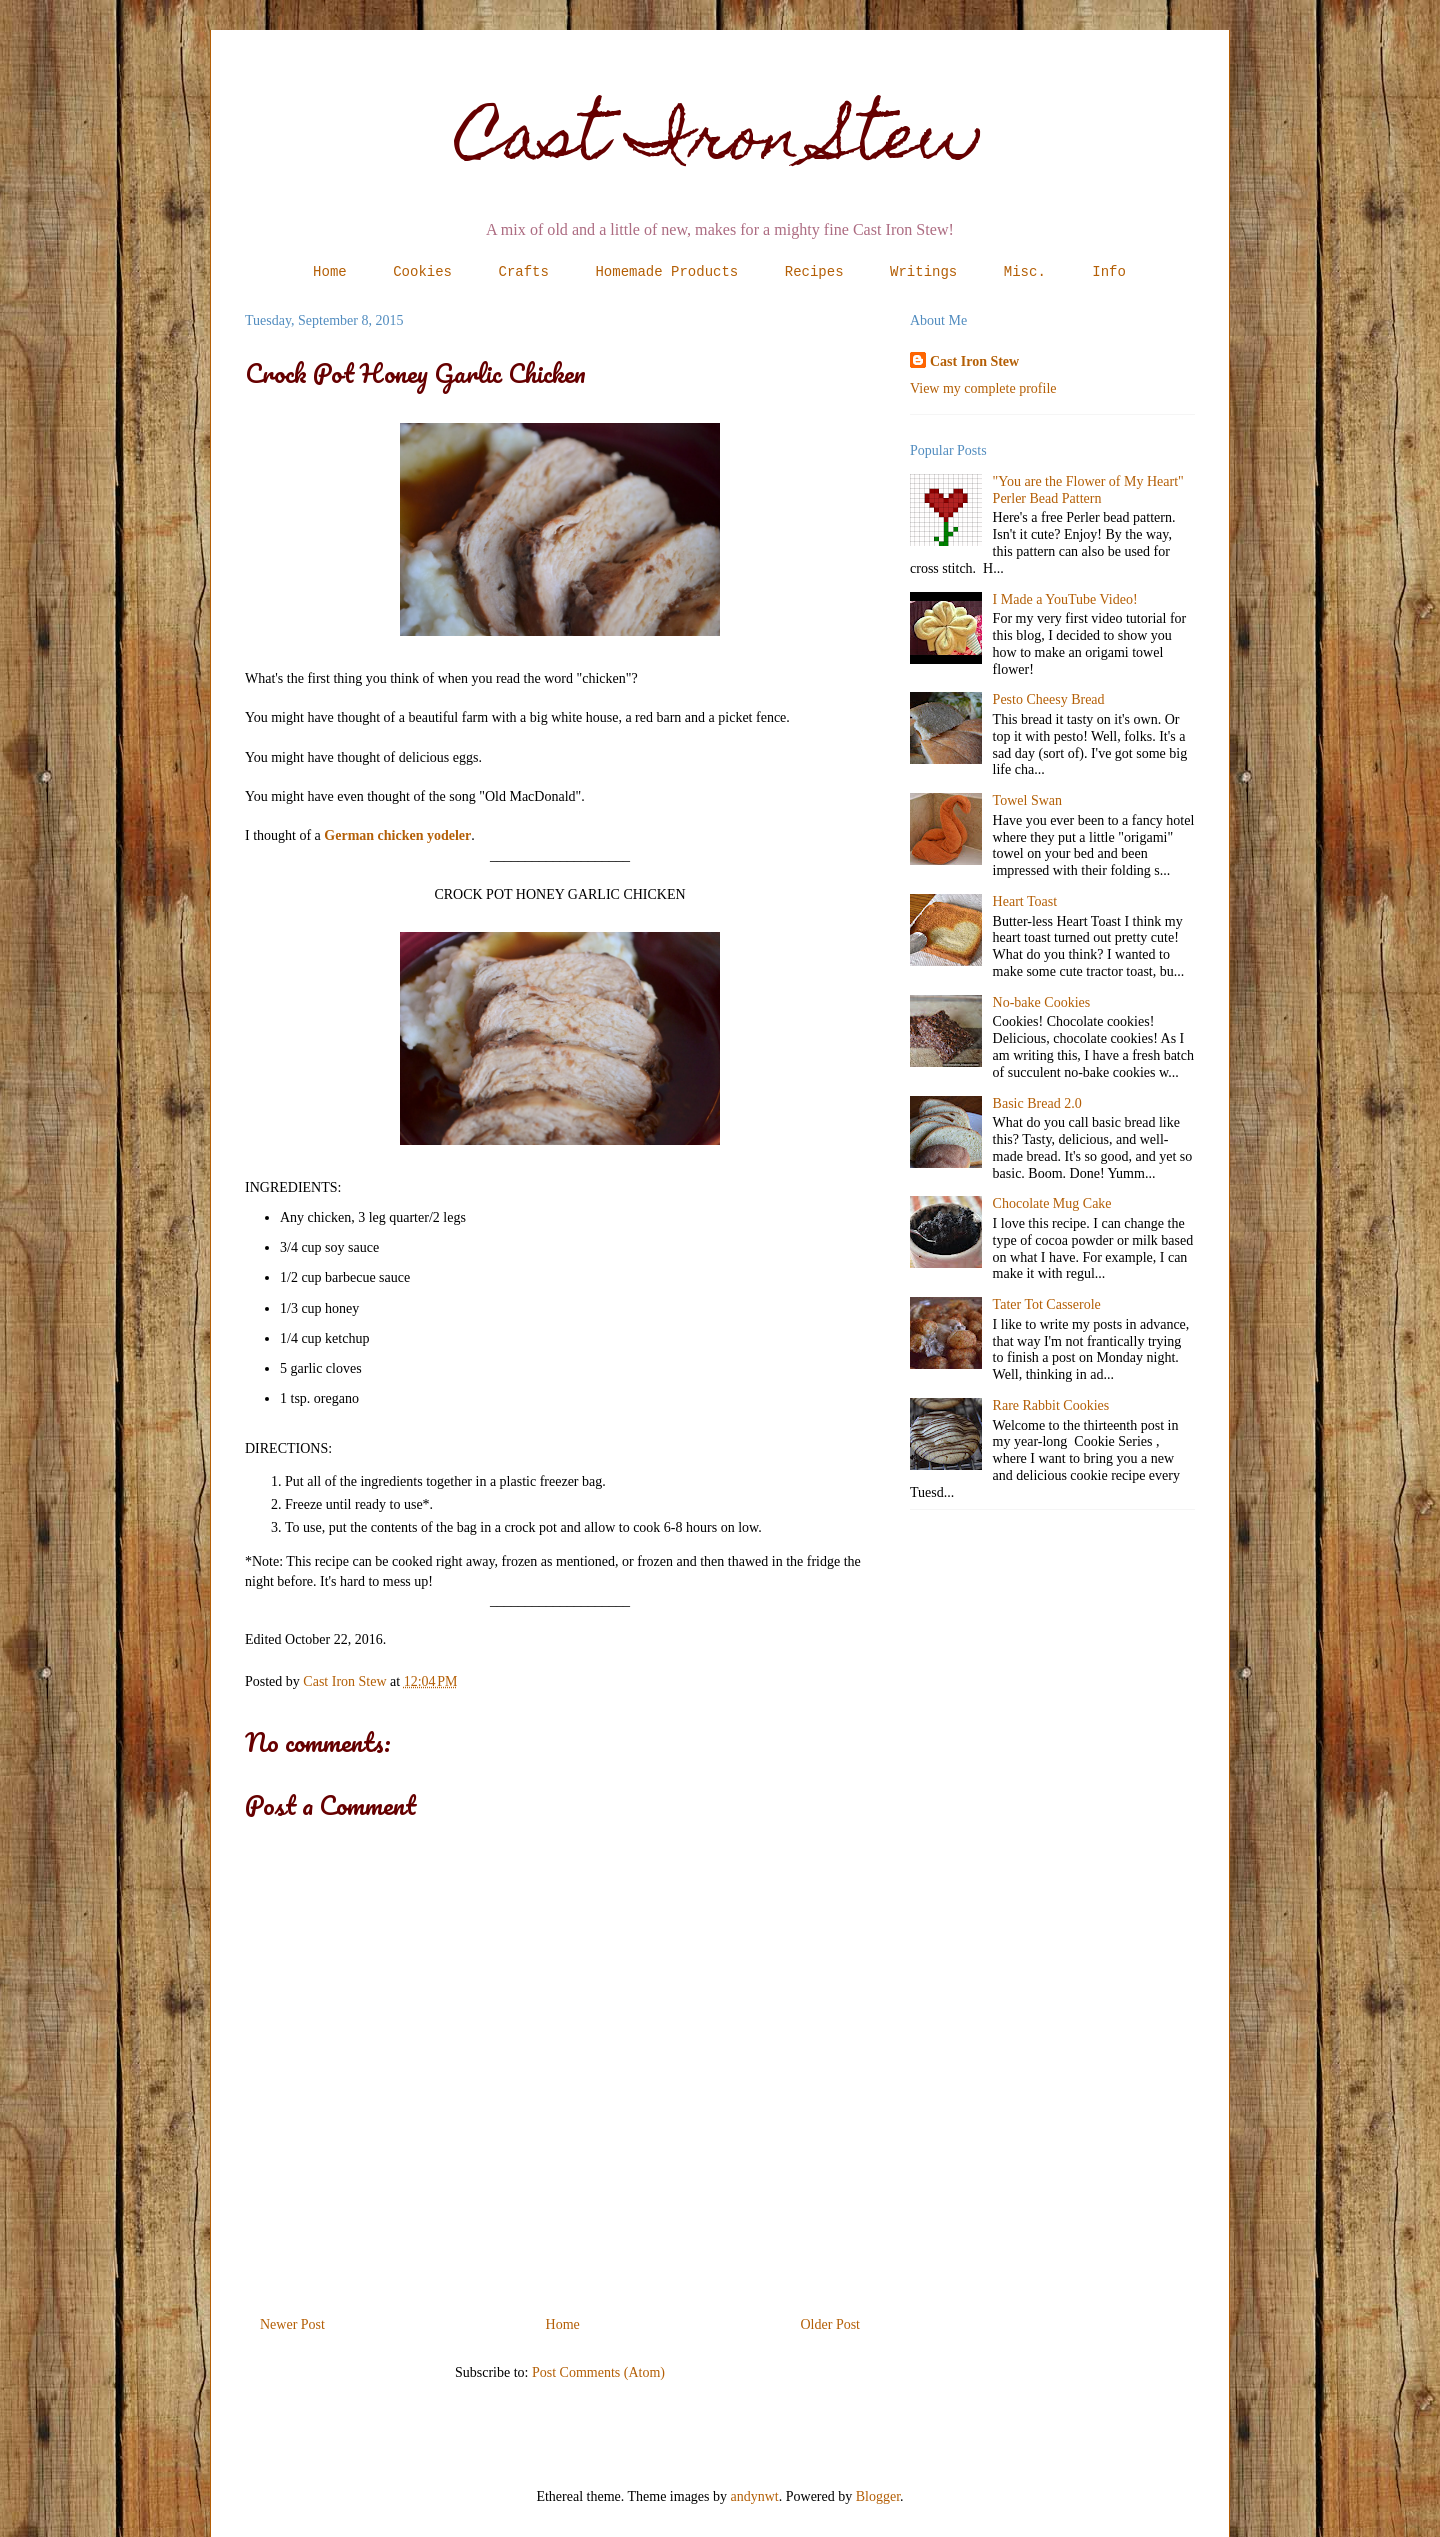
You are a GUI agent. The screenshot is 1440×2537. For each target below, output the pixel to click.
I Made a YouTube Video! (1065, 599)
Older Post (831, 2324)
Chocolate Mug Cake (1052, 1203)
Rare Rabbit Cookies (1051, 1405)
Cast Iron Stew (720, 143)
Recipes (814, 272)
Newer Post (292, 2324)
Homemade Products (666, 272)
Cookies (422, 272)
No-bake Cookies (1042, 1002)
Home (330, 272)
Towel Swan (1027, 800)
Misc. (1025, 272)
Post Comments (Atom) (598, 2372)
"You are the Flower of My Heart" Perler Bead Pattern (1088, 490)
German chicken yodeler (397, 835)
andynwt (755, 2496)
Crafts (524, 272)
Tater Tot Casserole (1047, 1304)
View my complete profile (983, 388)
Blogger (878, 2496)
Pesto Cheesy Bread (1049, 699)
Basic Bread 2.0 (1037, 1103)
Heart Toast (1025, 901)
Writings (923, 272)
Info (1109, 272)
